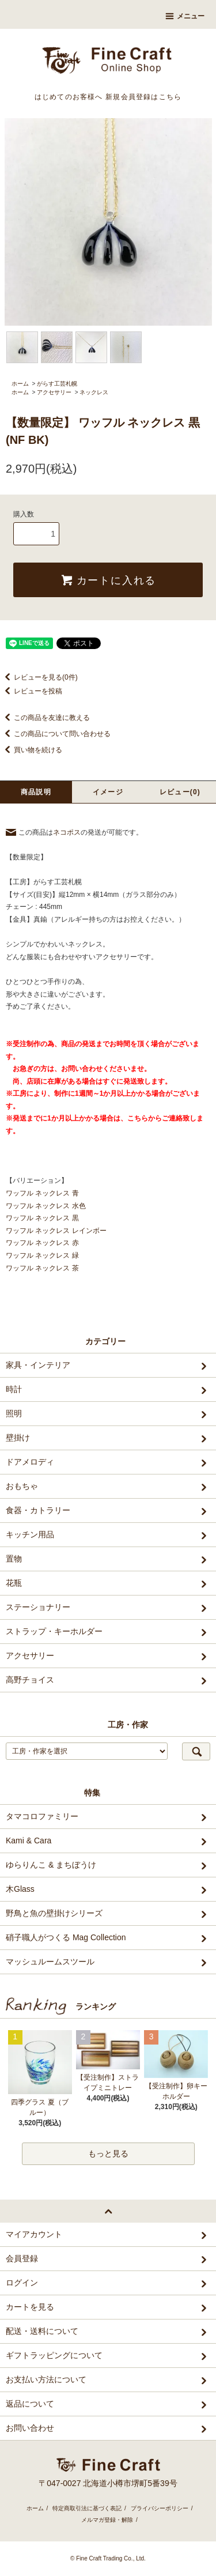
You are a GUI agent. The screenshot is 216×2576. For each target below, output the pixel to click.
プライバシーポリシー (159, 2508)
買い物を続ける (31, 750)
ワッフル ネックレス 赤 (42, 1243)
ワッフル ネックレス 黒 (42, 1218)
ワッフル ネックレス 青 (42, 1193)
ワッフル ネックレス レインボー (56, 1231)
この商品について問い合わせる (55, 734)
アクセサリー (54, 392)
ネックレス (93, 392)
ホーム (20, 383)
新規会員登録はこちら (143, 97)
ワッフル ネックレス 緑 (42, 1255)
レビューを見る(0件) (39, 677)
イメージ (108, 792)
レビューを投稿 (31, 691)
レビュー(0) (180, 792)
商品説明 (36, 792)
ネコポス (67, 832)
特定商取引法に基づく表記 (87, 2508)
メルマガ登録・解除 (107, 2520)
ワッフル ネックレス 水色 (46, 1206)
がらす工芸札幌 (57, 383)
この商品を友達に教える (45, 718)
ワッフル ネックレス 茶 (42, 1268)
